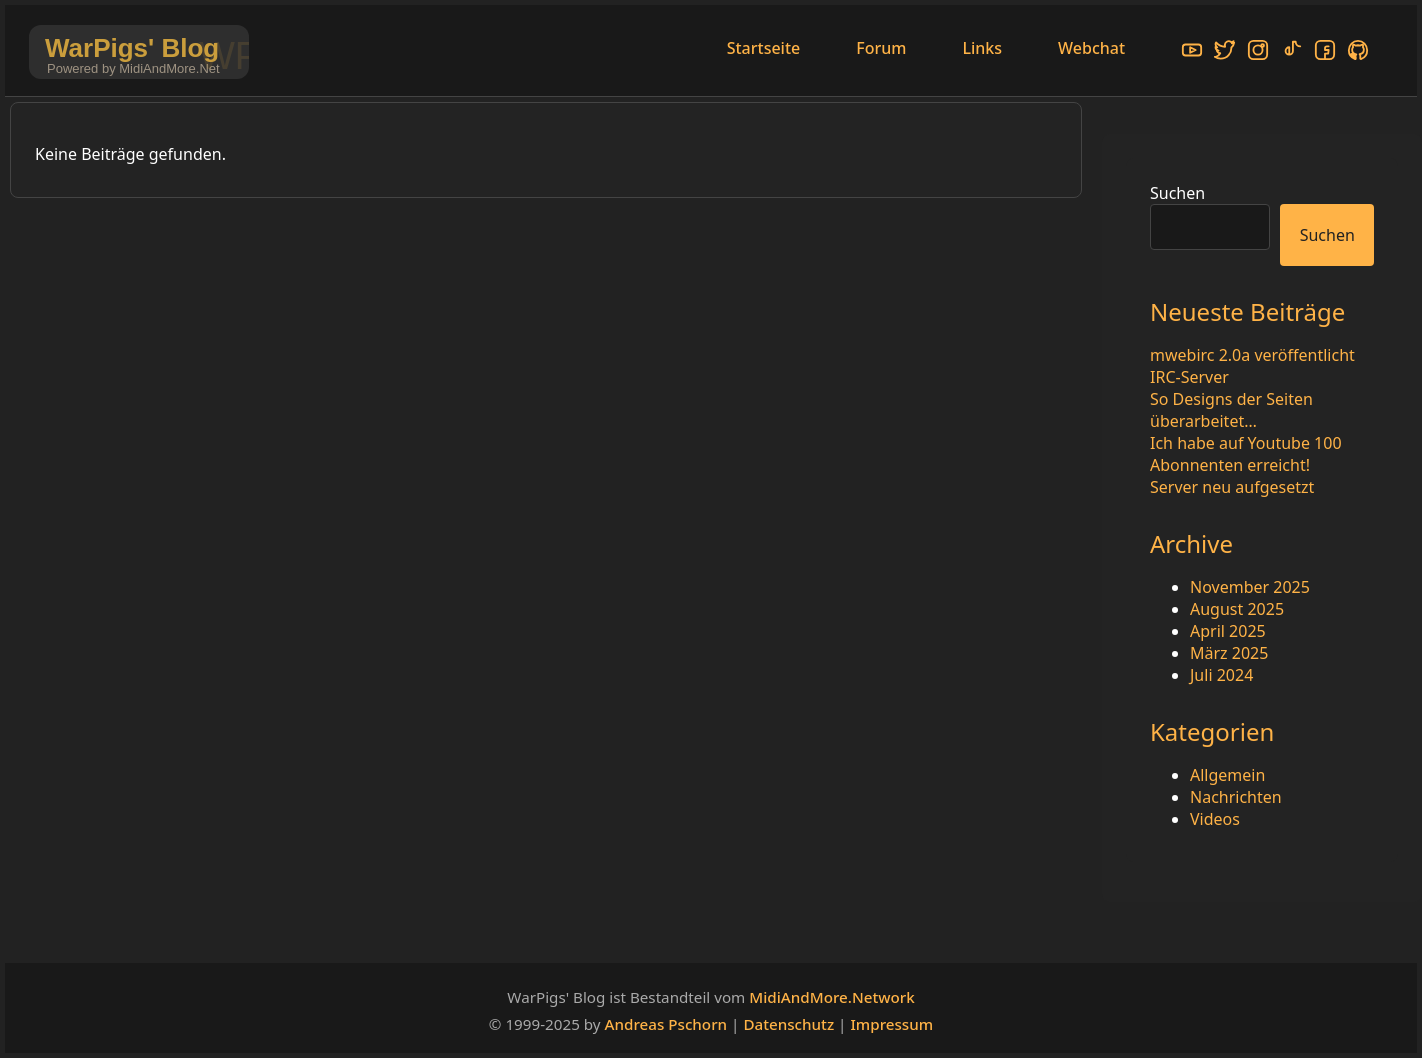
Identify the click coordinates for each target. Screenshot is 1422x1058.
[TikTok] (1292, 52)
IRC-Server (1189, 377)
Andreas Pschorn (666, 1024)
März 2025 (1229, 653)
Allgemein (1227, 775)
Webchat (1091, 48)
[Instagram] (1258, 52)
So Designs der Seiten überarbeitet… (1231, 410)
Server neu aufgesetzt (1232, 487)
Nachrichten (1236, 797)
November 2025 (1250, 587)
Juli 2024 (1221, 675)
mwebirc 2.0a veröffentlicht (1252, 355)
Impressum (891, 1024)
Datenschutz (788, 1024)
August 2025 (1237, 609)
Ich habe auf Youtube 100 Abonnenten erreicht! (1246, 454)
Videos (1215, 819)
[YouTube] (1192, 52)
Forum (881, 48)
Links (982, 48)
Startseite (764, 48)
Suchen (1177, 193)
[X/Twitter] (1225, 52)
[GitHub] (1358, 52)
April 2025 (1228, 631)
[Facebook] (1325, 52)
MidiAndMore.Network (831, 997)
